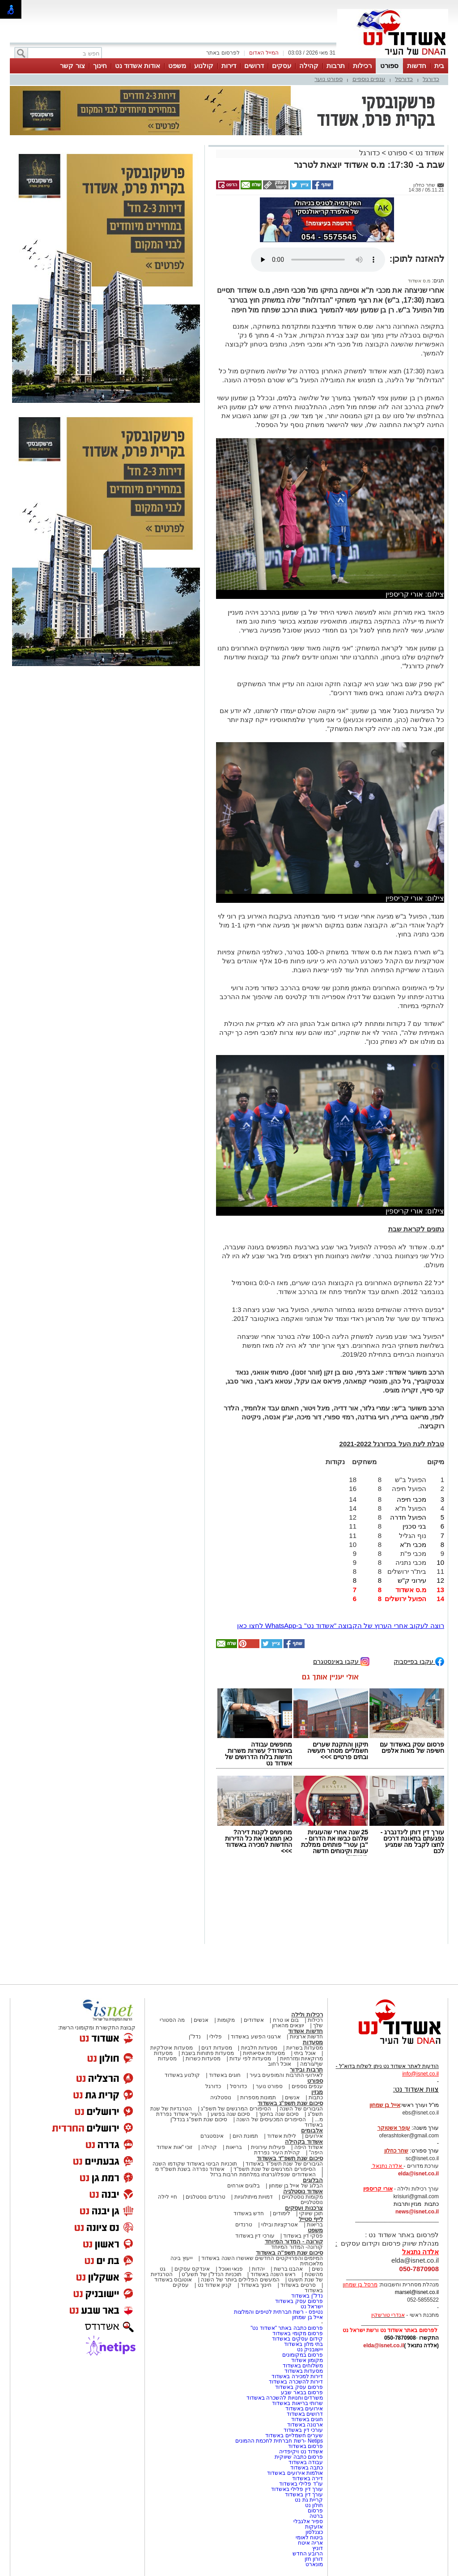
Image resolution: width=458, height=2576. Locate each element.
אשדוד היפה (308, 2147)
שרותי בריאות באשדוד (297, 2403)
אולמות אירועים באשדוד (295, 2473)
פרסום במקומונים (302, 2355)
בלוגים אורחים (243, 2186)
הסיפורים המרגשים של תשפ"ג (236, 2109)
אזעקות (314, 2527)
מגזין (317, 2092)
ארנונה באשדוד (305, 2425)
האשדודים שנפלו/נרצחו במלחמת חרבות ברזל (263, 2174)
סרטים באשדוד (297, 2285)
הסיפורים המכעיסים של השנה (271, 2119)
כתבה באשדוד (305, 2468)
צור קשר (72, 65)
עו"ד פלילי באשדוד (300, 2484)
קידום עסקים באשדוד (297, 2339)
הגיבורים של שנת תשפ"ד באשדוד (283, 2164)
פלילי (215, 2036)
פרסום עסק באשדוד (298, 2301)
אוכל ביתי (304, 2053)
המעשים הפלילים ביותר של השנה (240, 2280)
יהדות (258, 2269)
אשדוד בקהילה (304, 2141)
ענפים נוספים (369, 79)
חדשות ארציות (306, 2036)
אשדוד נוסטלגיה (303, 2191)
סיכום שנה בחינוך (279, 2114)
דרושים (254, 65)
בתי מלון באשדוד (303, 2344)
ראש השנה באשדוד (273, 2274)
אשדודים (254, 2020)
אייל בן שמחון (307, 2317)
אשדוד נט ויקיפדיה (300, 2451)
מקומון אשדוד (307, 2360)
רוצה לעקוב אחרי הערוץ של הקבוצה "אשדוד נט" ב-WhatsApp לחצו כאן (340, 1625)
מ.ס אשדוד (419, 280)
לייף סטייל (311, 2219)
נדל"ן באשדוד (307, 2296)
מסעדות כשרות (203, 2058)
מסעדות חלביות (259, 2048)
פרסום (314, 2511)
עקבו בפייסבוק (419, 1661)
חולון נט (313, 2505)
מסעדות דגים (216, 2048)
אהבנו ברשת (288, 2269)
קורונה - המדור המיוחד (294, 2241)
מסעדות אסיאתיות (264, 2053)
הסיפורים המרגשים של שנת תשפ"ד (274, 2169)
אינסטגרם (212, 2136)
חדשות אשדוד (305, 2031)
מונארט (314, 2564)
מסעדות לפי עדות (250, 2058)
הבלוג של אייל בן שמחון (296, 2186)
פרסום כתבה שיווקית (298, 2457)
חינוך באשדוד (256, 2285)
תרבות (336, 65)
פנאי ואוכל (231, 2269)
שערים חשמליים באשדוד (294, 2435)
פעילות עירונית (268, 2147)
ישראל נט (312, 2306)
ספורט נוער (328, 79)
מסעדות (313, 2042)
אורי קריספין (377, 2189)
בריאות (234, 2147)
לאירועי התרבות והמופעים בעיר (286, 2075)
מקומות (226, 2020)
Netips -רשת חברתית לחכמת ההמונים (279, 2441)
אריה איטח (310, 2543)
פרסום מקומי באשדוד (297, 2333)
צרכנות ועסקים (304, 2207)
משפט (177, 65)
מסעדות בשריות (304, 2048)
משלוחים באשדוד (303, 2365)
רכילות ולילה (307, 2014)
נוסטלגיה (220, 2097)
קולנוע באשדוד (182, 2075)
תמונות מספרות (257, 2097)
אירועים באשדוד (304, 2408)
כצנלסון (314, 2532)
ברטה (316, 2516)
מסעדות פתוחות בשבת (208, 2053)
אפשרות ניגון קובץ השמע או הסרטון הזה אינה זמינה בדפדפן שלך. (318, 260)
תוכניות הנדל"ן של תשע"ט (212, 2274)
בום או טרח (286, 2020)
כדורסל (404, 79)
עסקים (281, 65)
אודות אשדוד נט (137, 65)
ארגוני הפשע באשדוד (256, 2036)
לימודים (280, 2213)
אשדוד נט (428, 153)
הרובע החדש (308, 2553)
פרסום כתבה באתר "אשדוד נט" (286, 2328)
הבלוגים (313, 2180)
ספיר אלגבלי (308, 2521)
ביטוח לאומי (309, 2537)
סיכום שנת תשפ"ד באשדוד (290, 2158)
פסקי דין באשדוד (303, 2236)
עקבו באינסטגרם (341, 1661)
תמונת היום (245, 2136)
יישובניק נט (309, 2349)
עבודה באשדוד (305, 2462)
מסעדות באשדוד (303, 2371)
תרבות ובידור (306, 2069)
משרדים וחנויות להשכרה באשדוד (284, 2398)
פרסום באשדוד (304, 2446)
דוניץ (317, 2548)
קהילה (308, 65)
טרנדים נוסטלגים (205, 2197)
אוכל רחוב (279, 2064)
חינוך (100, 65)
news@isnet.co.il (417, 2212)
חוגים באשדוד (225, 2075)
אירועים (314, 2136)
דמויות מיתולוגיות (253, 2197)
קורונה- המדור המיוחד (297, 2247)
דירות (228, 65)
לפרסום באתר (222, 53)
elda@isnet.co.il (418, 2173)
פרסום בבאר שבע (302, 2392)
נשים (317, 2269)
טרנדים (243, 2224)
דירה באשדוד (307, 2478)
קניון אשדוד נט (214, 2285)
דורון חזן (314, 2559)
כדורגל (431, 79)
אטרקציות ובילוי (279, 2224)
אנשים (201, 2020)
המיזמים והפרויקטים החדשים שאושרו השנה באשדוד (261, 2258)
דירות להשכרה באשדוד (296, 2382)
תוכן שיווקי (311, 2213)
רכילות (362, 65)
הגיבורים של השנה (301, 2109)
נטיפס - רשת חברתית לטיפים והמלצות (278, 2312)
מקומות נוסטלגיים (301, 2197)
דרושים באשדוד (305, 2414)
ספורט (389, 65)
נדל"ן (194, 2036)
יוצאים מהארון (288, 2025)
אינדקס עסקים (192, 2269)
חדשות (416, 65)
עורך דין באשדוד (304, 2494)
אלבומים (312, 2130)
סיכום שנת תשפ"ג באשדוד (290, 2103)
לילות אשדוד (281, 2136)
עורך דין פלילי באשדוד (296, 2489)
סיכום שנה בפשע (230, 2114)
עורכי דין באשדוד (255, 2236)
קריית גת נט (309, 2500)
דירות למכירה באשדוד (297, 2376)
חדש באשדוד (248, 2213)
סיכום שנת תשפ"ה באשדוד (289, 2252)
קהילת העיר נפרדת (277, 2152)
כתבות (316, 2097)
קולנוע (203, 65)
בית (439, 65)
